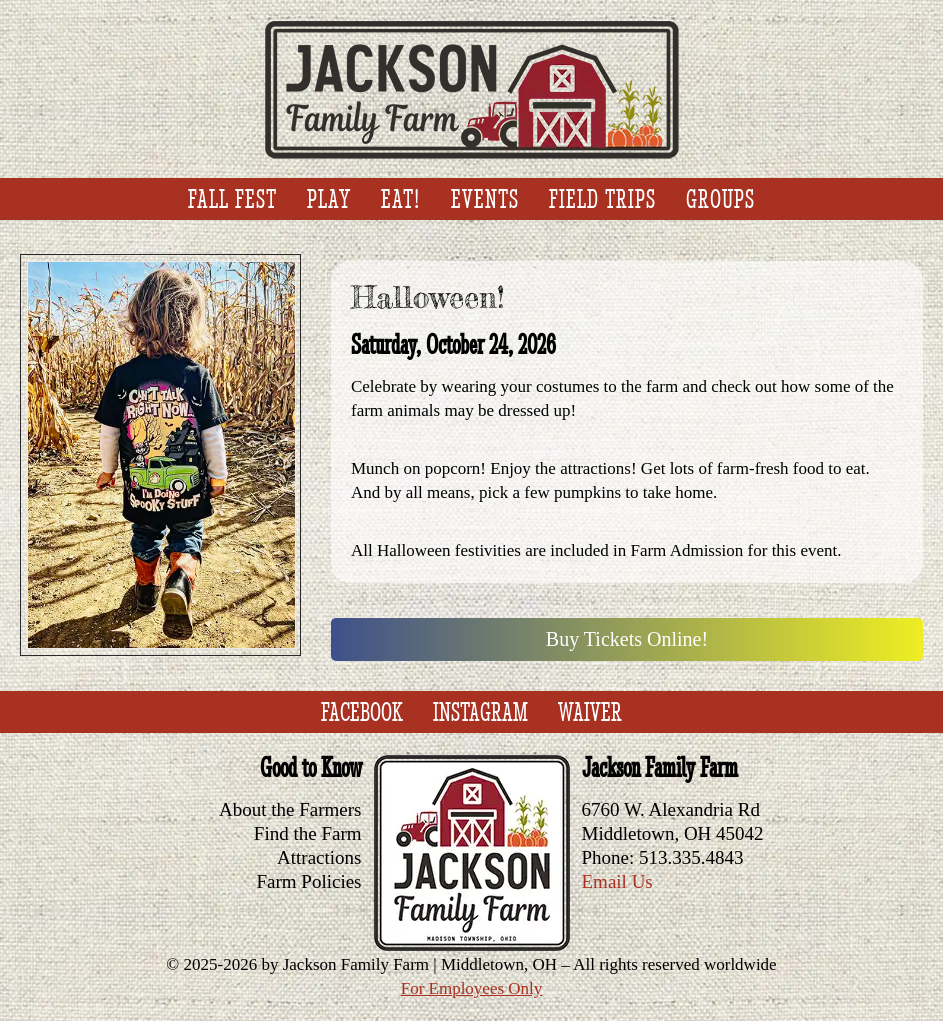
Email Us (617, 881)
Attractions (319, 857)
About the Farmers (290, 809)
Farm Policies (308, 881)
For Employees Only (472, 988)
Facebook (362, 712)
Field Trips (602, 199)
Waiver (590, 712)
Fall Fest (232, 199)
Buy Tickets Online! (627, 639)
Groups (720, 199)
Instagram (480, 712)
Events (485, 199)
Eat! (400, 199)
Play (329, 199)
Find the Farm (308, 833)
